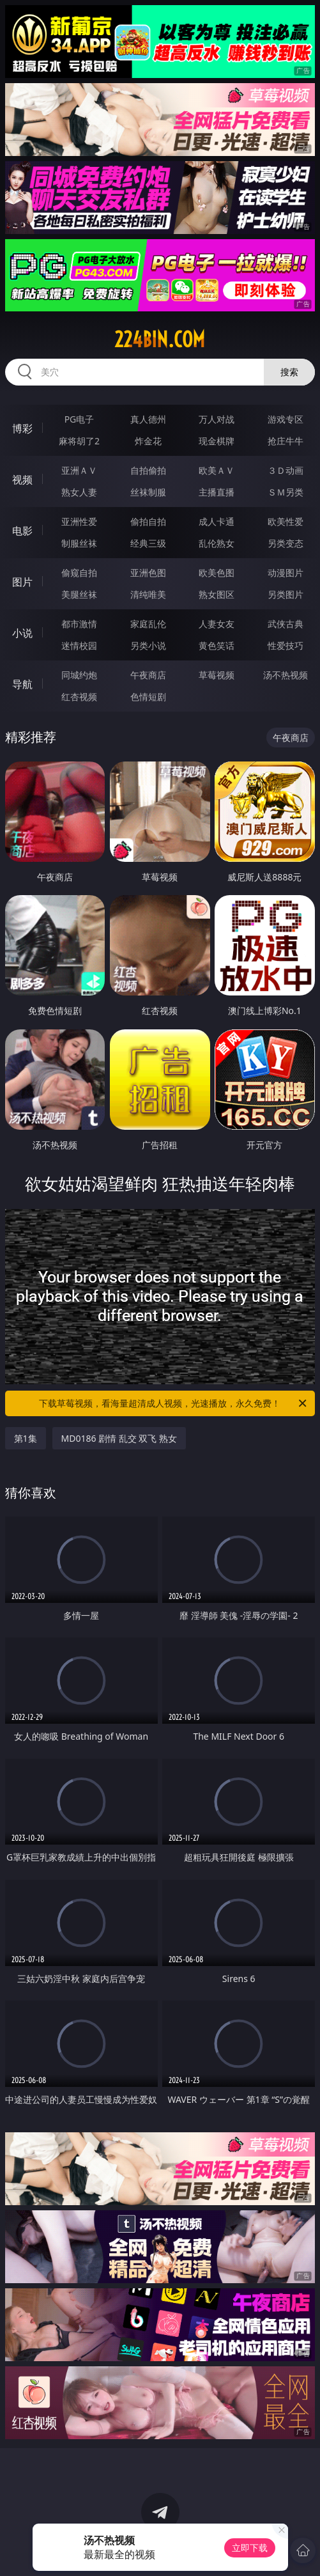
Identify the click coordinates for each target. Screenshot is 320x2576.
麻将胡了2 (79, 441)
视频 (22, 479)
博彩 (22, 428)
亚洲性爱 (79, 521)
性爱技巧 (285, 645)
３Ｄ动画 (285, 470)
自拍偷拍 (148, 470)
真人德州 (148, 419)
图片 (22, 582)
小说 (22, 633)
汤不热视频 (285, 675)
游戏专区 (285, 419)
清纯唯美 (148, 594)
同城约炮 (79, 675)
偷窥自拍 (79, 572)
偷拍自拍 (148, 521)
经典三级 (148, 543)
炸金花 (148, 441)
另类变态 (285, 543)
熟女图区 (216, 594)
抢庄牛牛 (285, 441)
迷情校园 (79, 645)
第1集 (25, 1438)
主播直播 (216, 492)
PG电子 (80, 419)
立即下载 (250, 2547)
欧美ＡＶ (216, 470)
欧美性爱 (285, 521)
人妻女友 (216, 624)
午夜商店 (148, 675)
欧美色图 (216, 572)
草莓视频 (216, 675)
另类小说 (148, 645)
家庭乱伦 (148, 624)
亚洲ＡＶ (79, 470)
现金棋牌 (216, 441)
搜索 (289, 372)
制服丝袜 (79, 543)
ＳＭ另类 (285, 492)
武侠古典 (285, 624)
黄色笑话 (216, 645)
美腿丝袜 (79, 594)
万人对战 (216, 419)
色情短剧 (148, 697)
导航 (22, 684)
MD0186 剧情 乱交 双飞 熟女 (119, 1438)
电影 (22, 531)
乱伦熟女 (216, 543)
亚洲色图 (148, 572)
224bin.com (159, 339)
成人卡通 (216, 521)
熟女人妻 (79, 492)
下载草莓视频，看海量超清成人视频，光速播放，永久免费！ (174, 1403)
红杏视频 (79, 697)
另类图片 (285, 594)
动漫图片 (285, 572)
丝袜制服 (148, 492)
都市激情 (79, 624)
